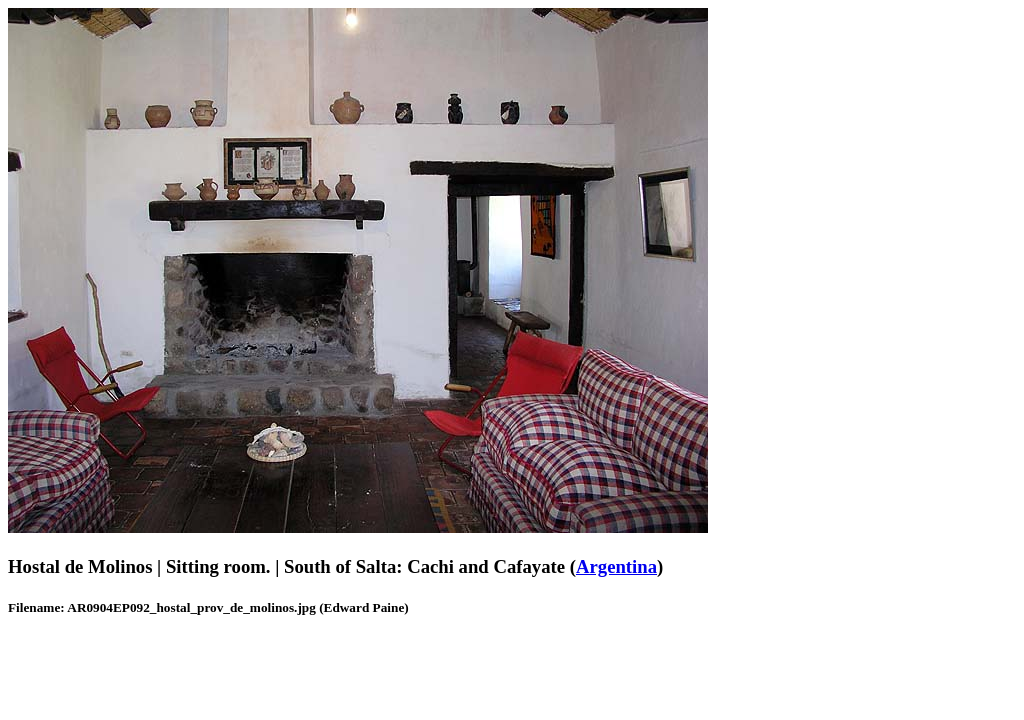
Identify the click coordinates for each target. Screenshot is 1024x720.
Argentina (616, 566)
